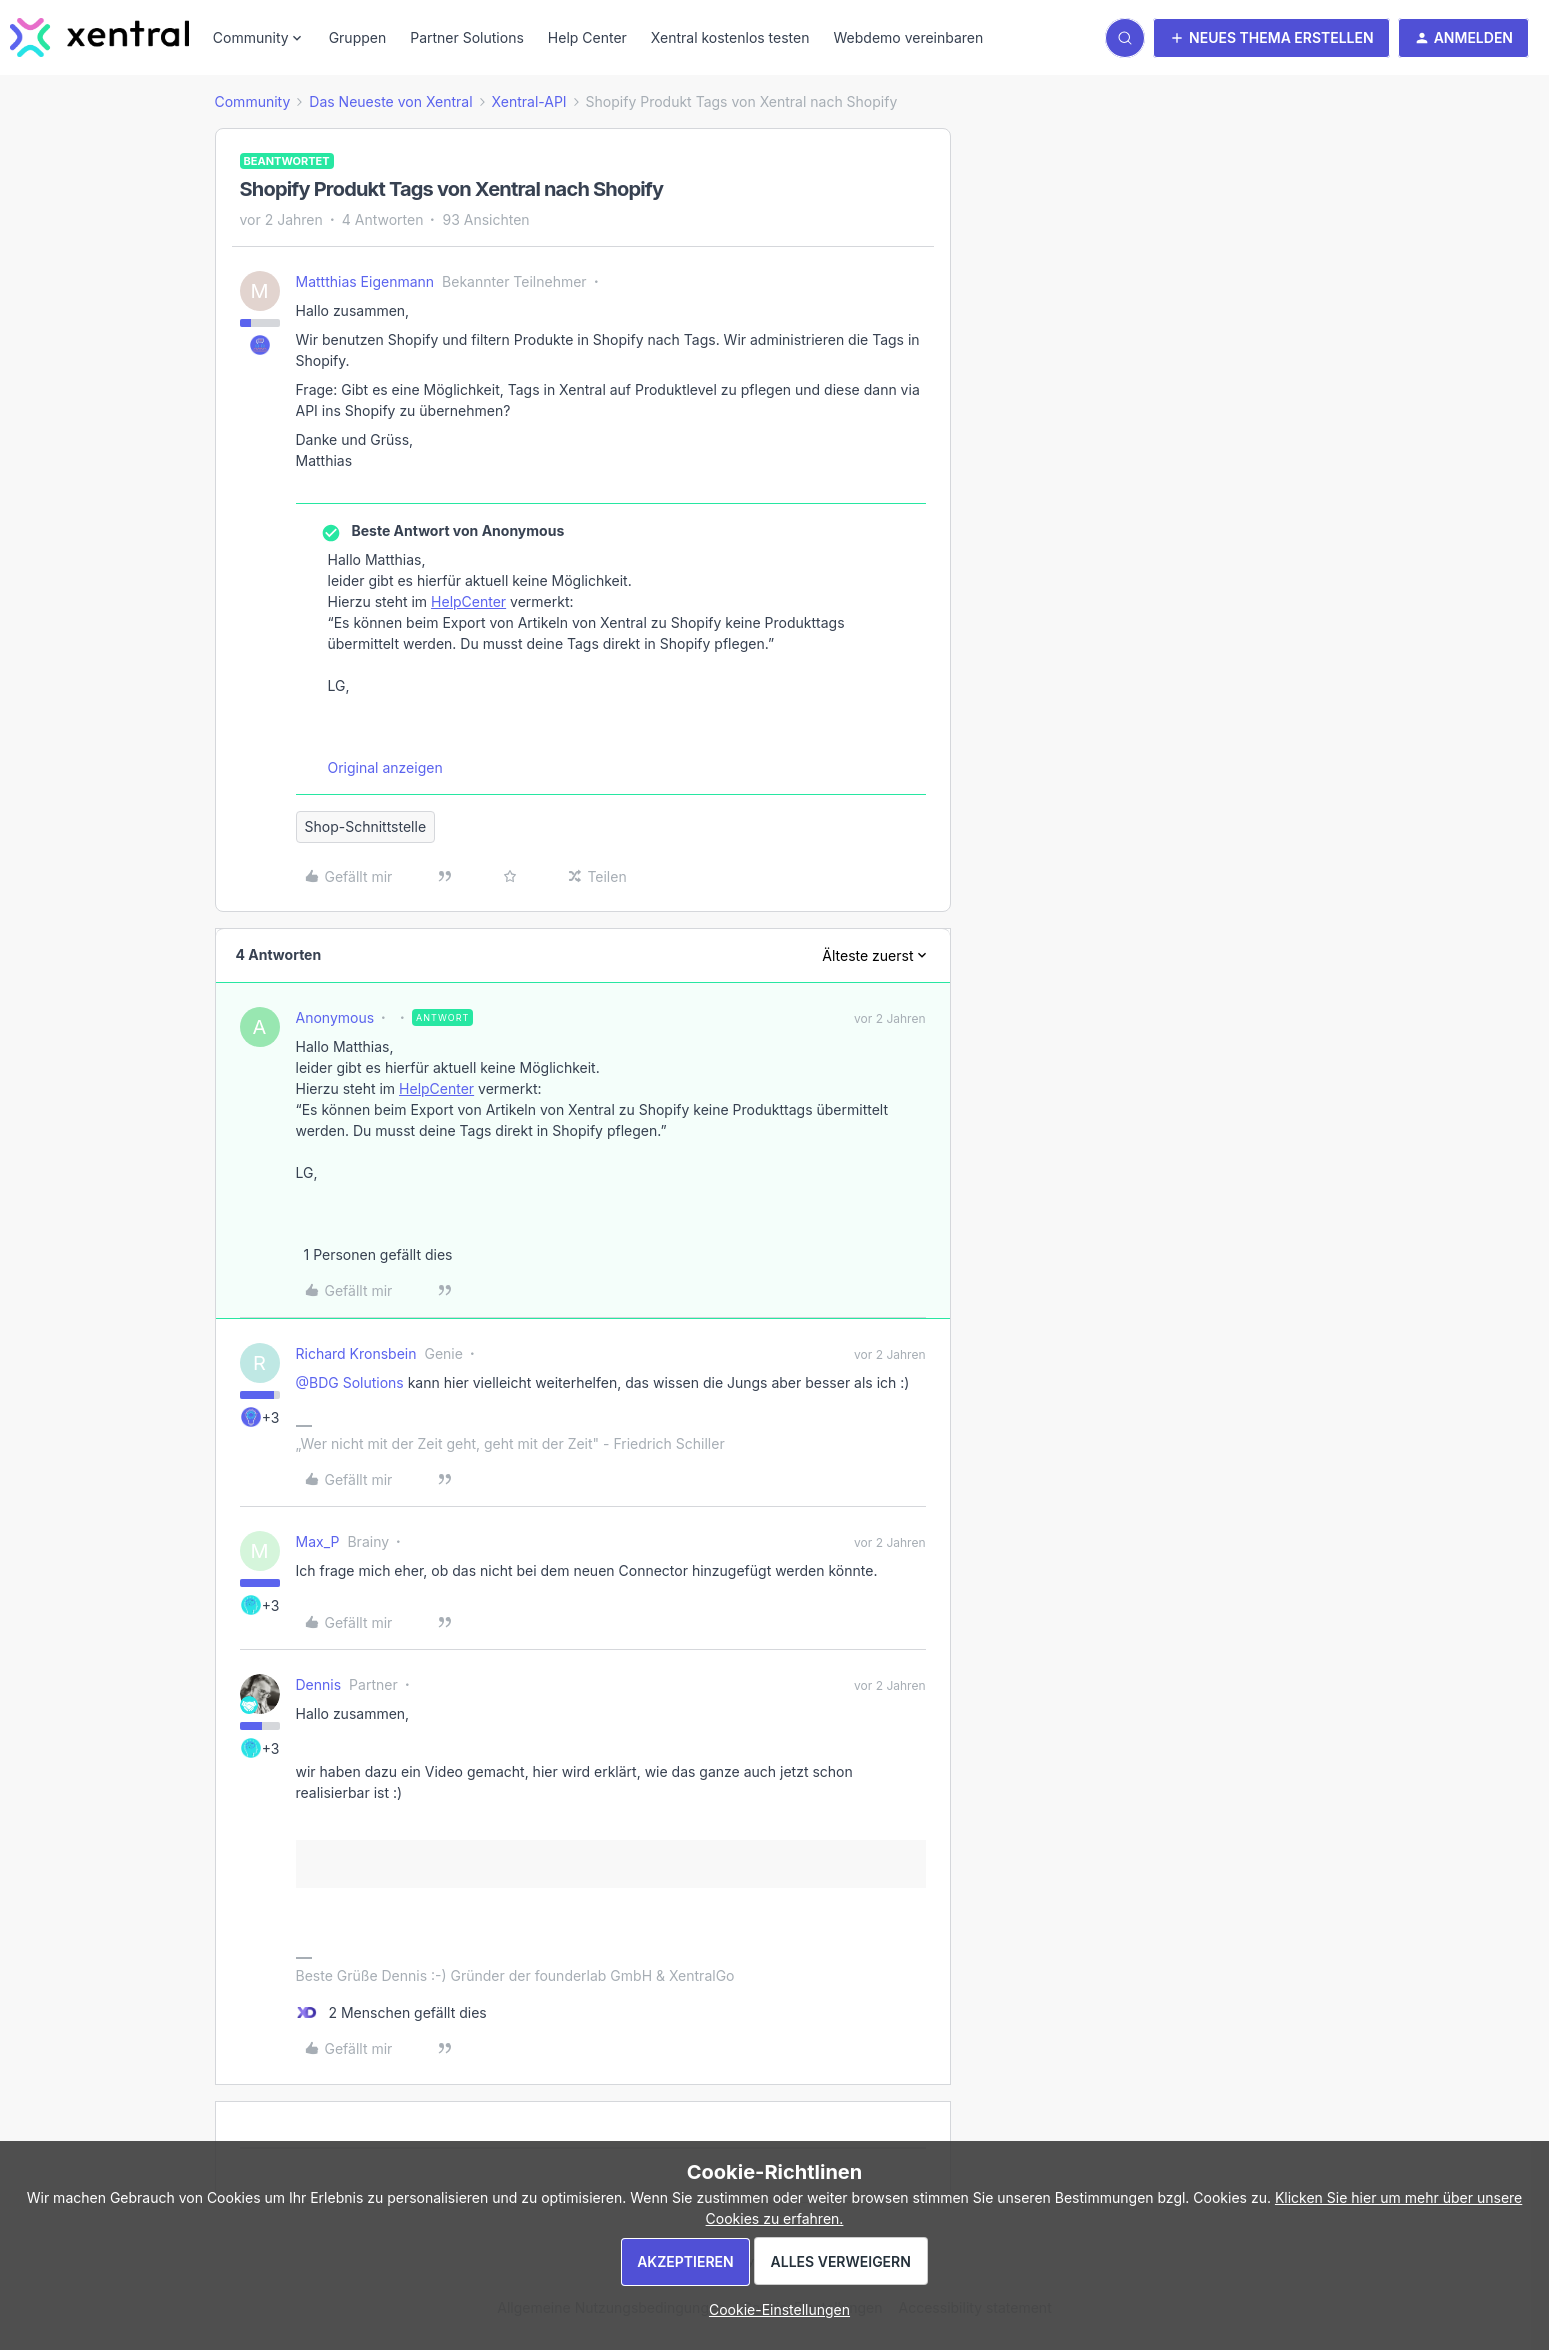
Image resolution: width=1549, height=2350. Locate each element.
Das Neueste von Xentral (390, 101)
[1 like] (374, 1254)
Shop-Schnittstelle (366, 826)
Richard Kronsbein (356, 1353)
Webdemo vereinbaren (908, 37)
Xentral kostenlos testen (730, 37)
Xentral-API (529, 101)
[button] (1271, 38)
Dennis (319, 1684)
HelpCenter (468, 601)
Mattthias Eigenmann (365, 281)
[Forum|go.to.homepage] (99, 38)
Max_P (318, 1541)
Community (253, 101)
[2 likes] (391, 2012)
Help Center (587, 37)
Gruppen (358, 37)
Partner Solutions (467, 37)
